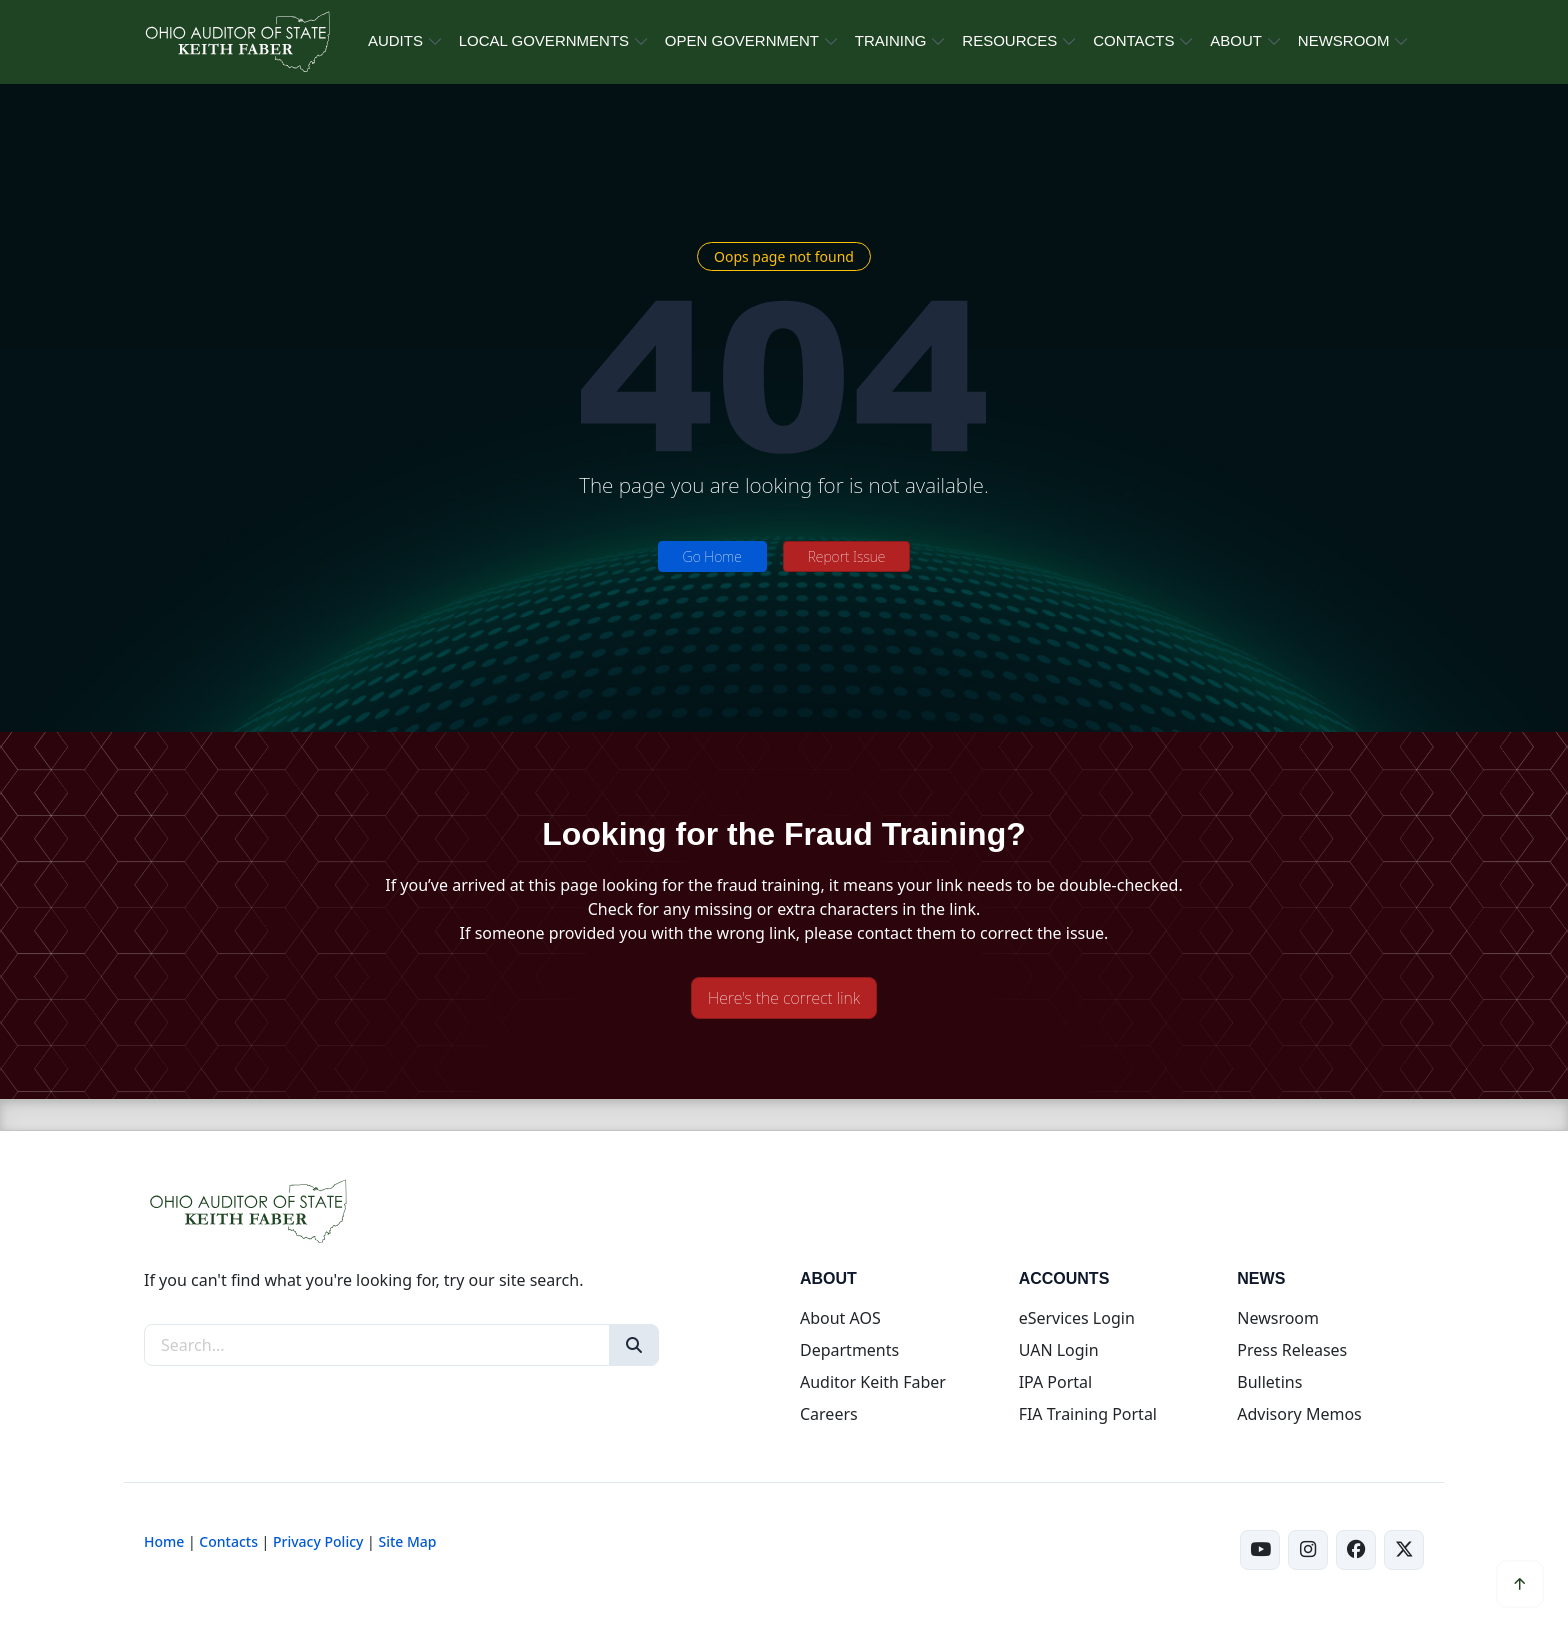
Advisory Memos (1299, 1414)
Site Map (407, 1541)
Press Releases (1292, 1350)
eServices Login (1077, 1318)
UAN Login (1059, 1350)
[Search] (634, 1345)
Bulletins (1269, 1382)
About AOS (840, 1318)
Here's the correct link (784, 998)
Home (164, 1541)
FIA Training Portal (1088, 1414)
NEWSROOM (1344, 40)
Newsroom (1278, 1318)
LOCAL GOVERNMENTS (544, 40)
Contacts (228, 1541)
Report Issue (847, 556)
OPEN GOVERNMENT (742, 40)
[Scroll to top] (1520, 1584)
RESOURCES (1009, 40)
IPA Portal (1056, 1382)
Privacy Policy (318, 1541)
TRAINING (891, 40)
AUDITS (395, 40)
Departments (849, 1350)
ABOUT (1236, 40)
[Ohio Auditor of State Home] (236, 42)
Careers (829, 1414)
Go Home (712, 556)
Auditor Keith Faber (873, 1382)
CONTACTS (1133, 40)
